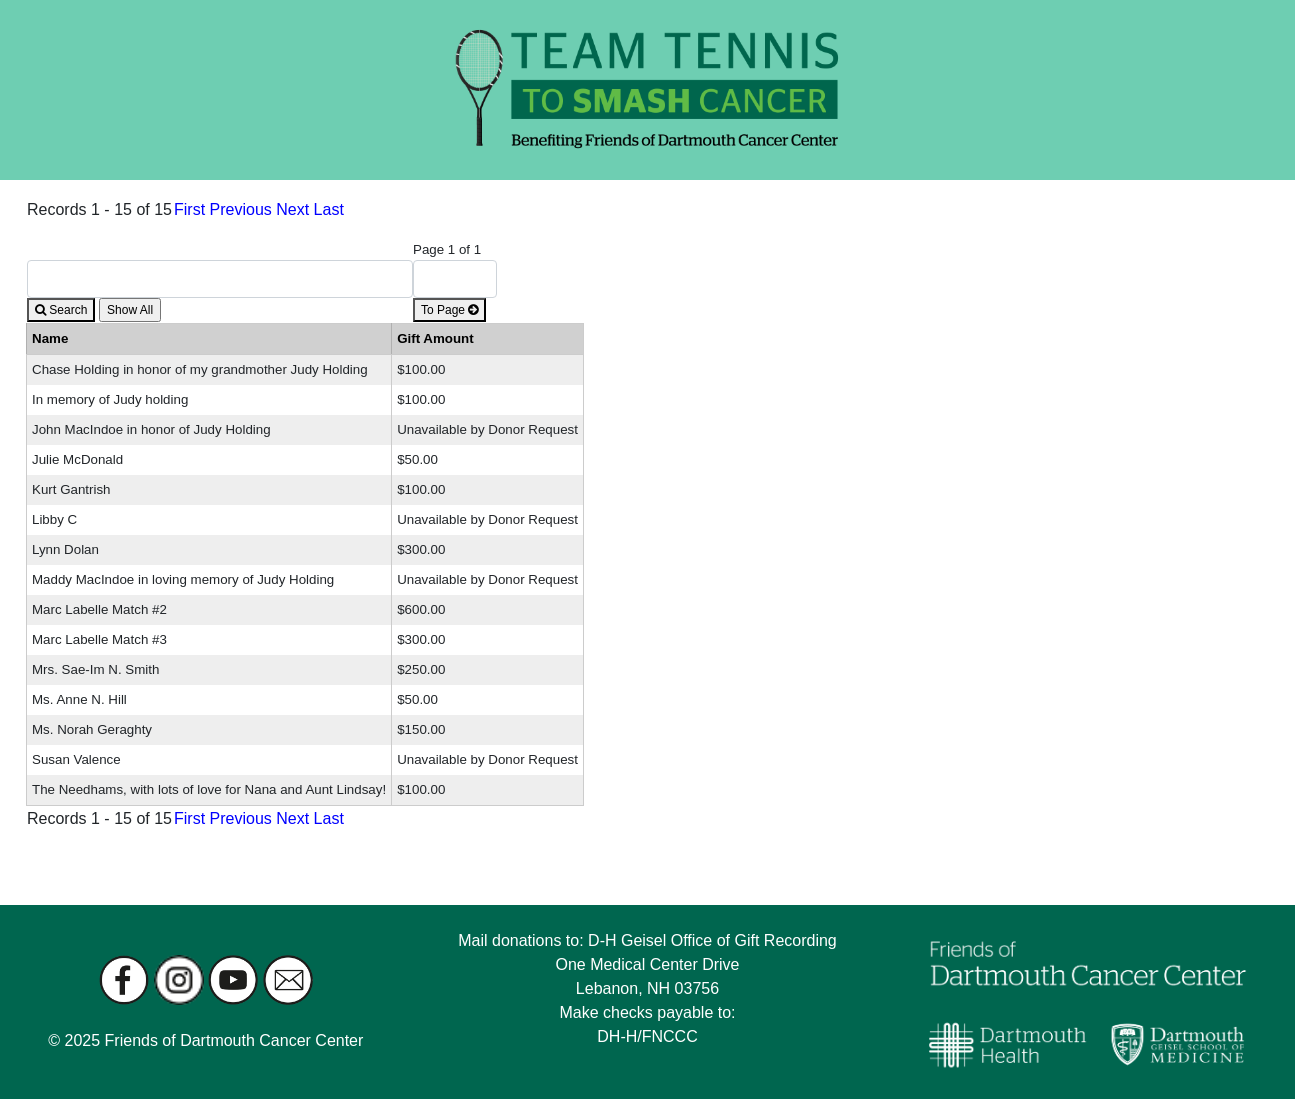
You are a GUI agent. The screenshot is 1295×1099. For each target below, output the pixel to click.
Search (61, 310)
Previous (241, 209)
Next (292, 209)
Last (329, 209)
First (189, 209)
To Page (449, 310)
